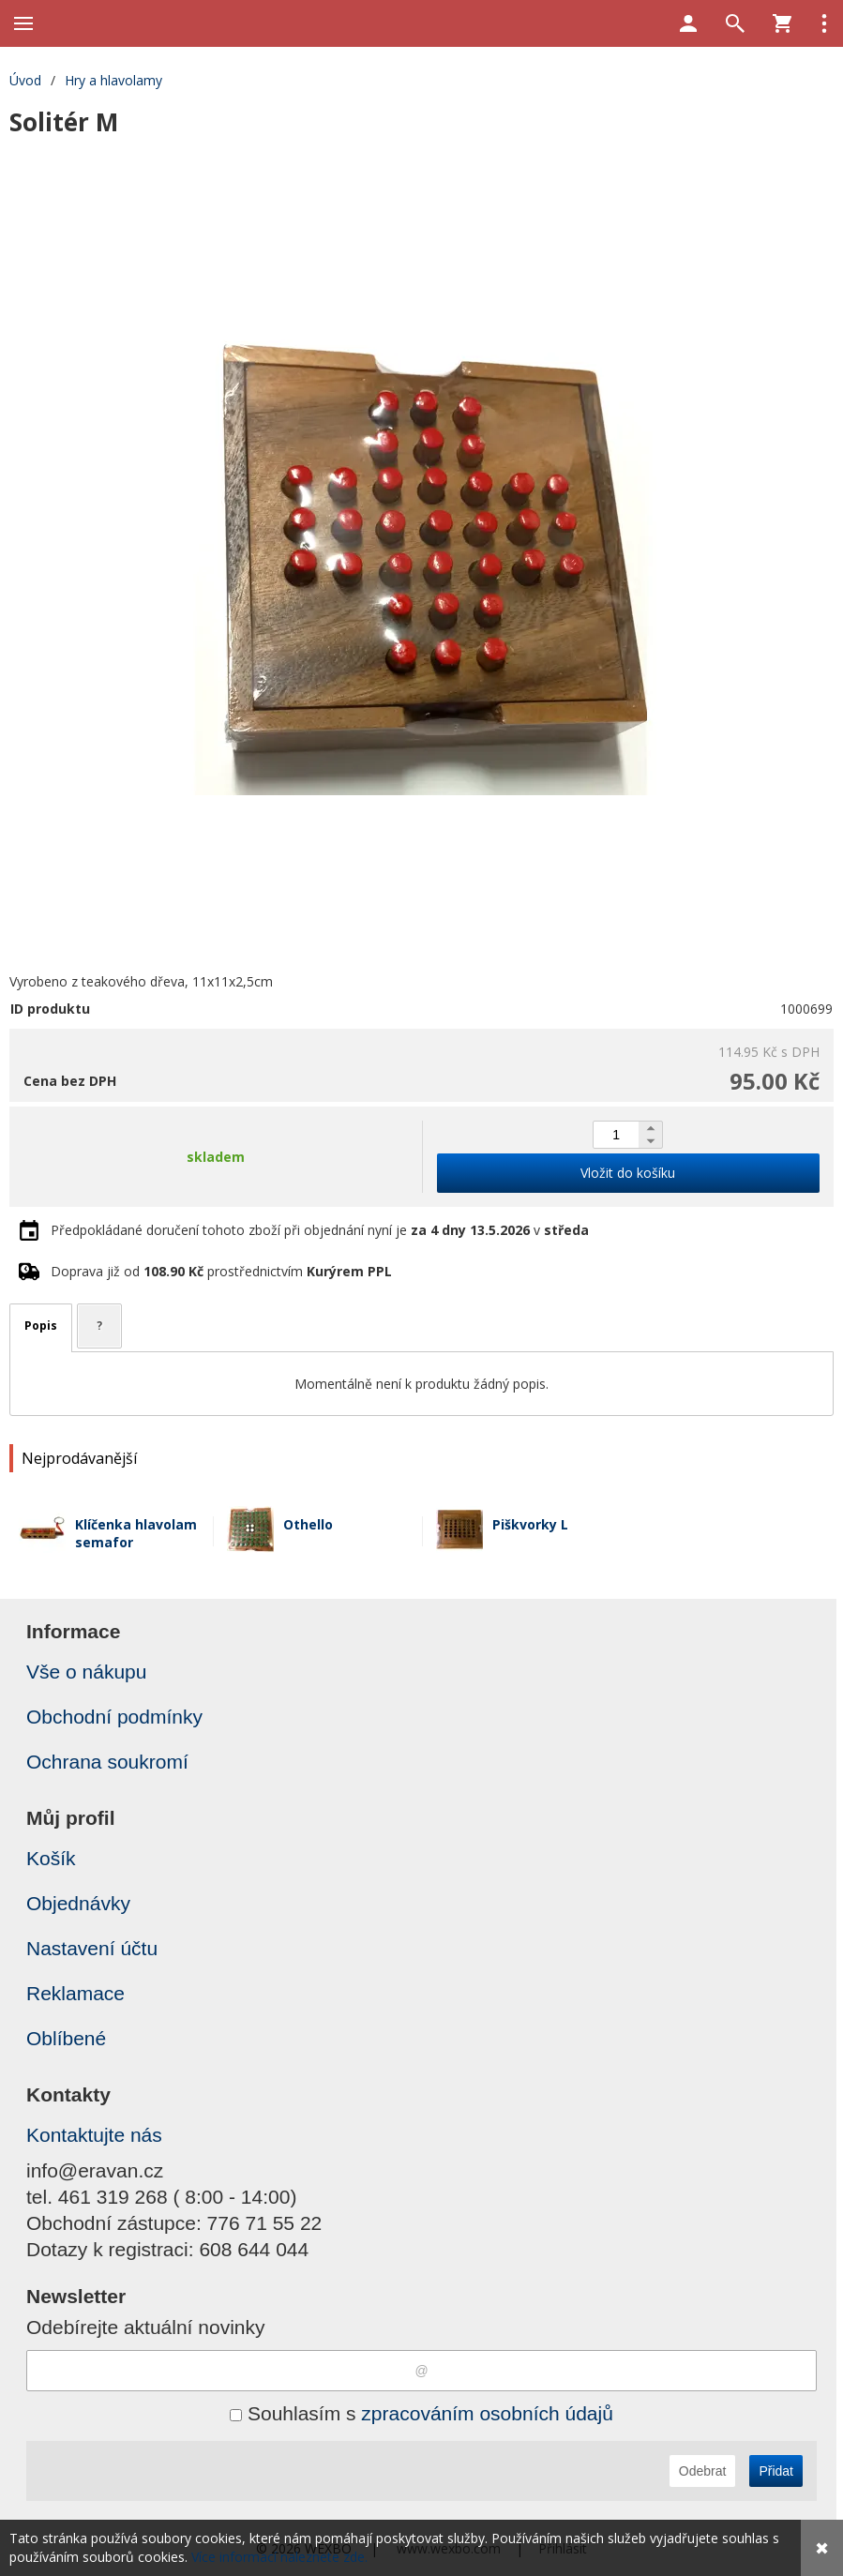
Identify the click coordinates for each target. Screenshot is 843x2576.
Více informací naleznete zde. (279, 2557)
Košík (51, 1858)
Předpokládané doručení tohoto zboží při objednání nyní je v (320, 1230)
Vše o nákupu (86, 1671)
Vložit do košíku (627, 1173)
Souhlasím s (421, 2413)
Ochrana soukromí (107, 1761)
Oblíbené (66, 2038)
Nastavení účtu (92, 1948)
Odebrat (703, 2470)
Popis (40, 1325)
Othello (308, 1524)
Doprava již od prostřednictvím (221, 1271)
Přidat (776, 2470)
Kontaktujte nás (94, 2135)
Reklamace (75, 1993)
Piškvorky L (530, 1524)
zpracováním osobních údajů (487, 2413)
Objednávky (78, 1903)
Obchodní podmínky (114, 1716)
